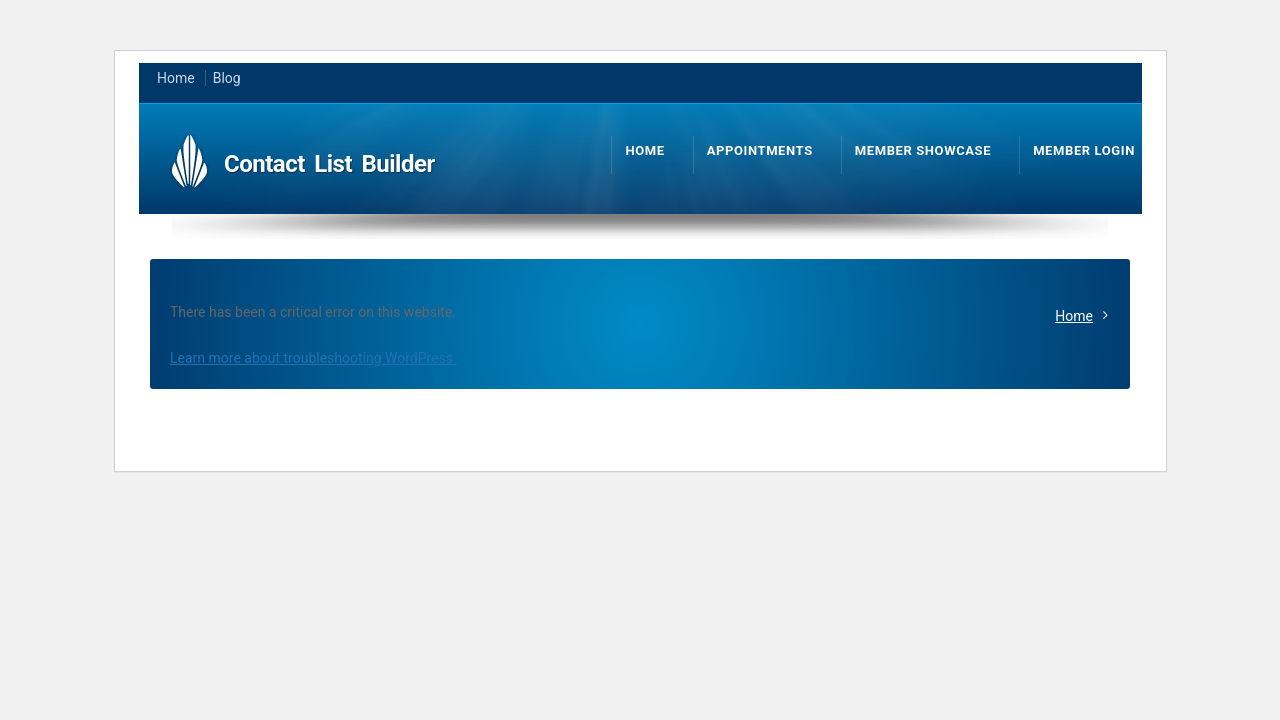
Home (1074, 316)
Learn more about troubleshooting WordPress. (313, 358)
